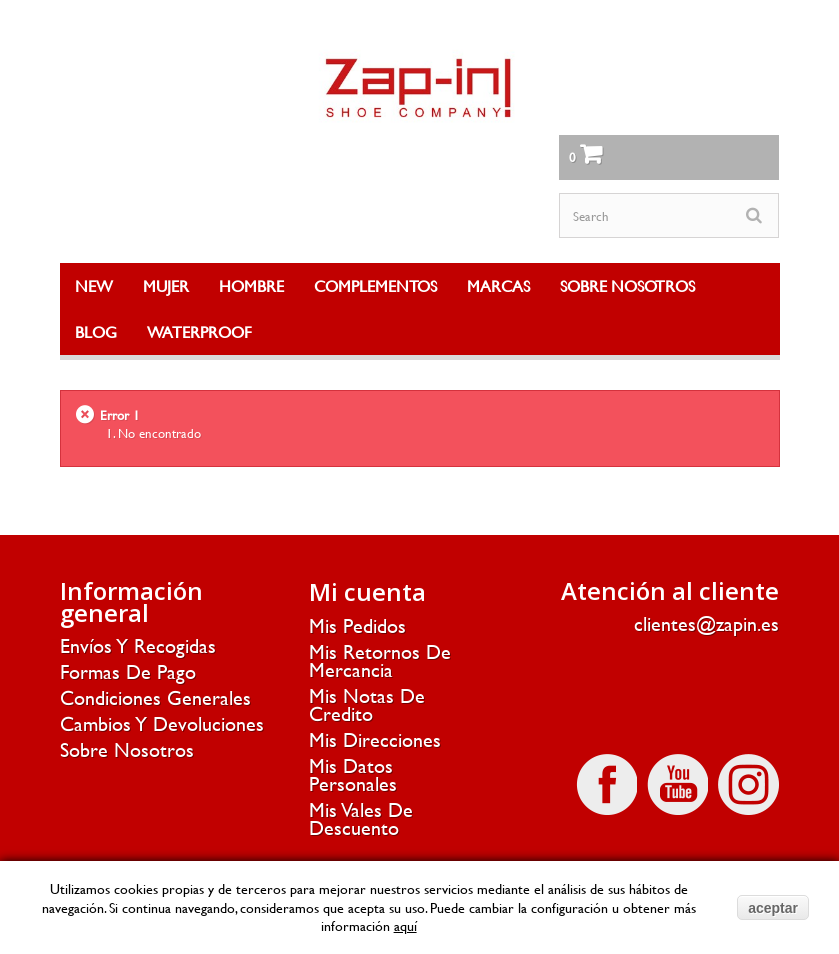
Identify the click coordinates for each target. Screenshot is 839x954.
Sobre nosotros (127, 749)
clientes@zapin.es (706, 623)
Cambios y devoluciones (162, 723)
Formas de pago (128, 671)
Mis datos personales (353, 774)
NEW (94, 285)
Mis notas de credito (367, 704)
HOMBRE (251, 285)
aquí (405, 925)
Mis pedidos (357, 625)
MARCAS (498, 285)
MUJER (166, 285)
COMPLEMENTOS (375, 285)
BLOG (96, 331)
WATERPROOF (199, 331)
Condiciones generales (155, 697)
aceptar (773, 908)
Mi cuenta (367, 591)
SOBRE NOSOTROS (627, 285)
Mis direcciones (375, 739)
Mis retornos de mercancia (380, 660)
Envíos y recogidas (138, 645)
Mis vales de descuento (361, 818)
